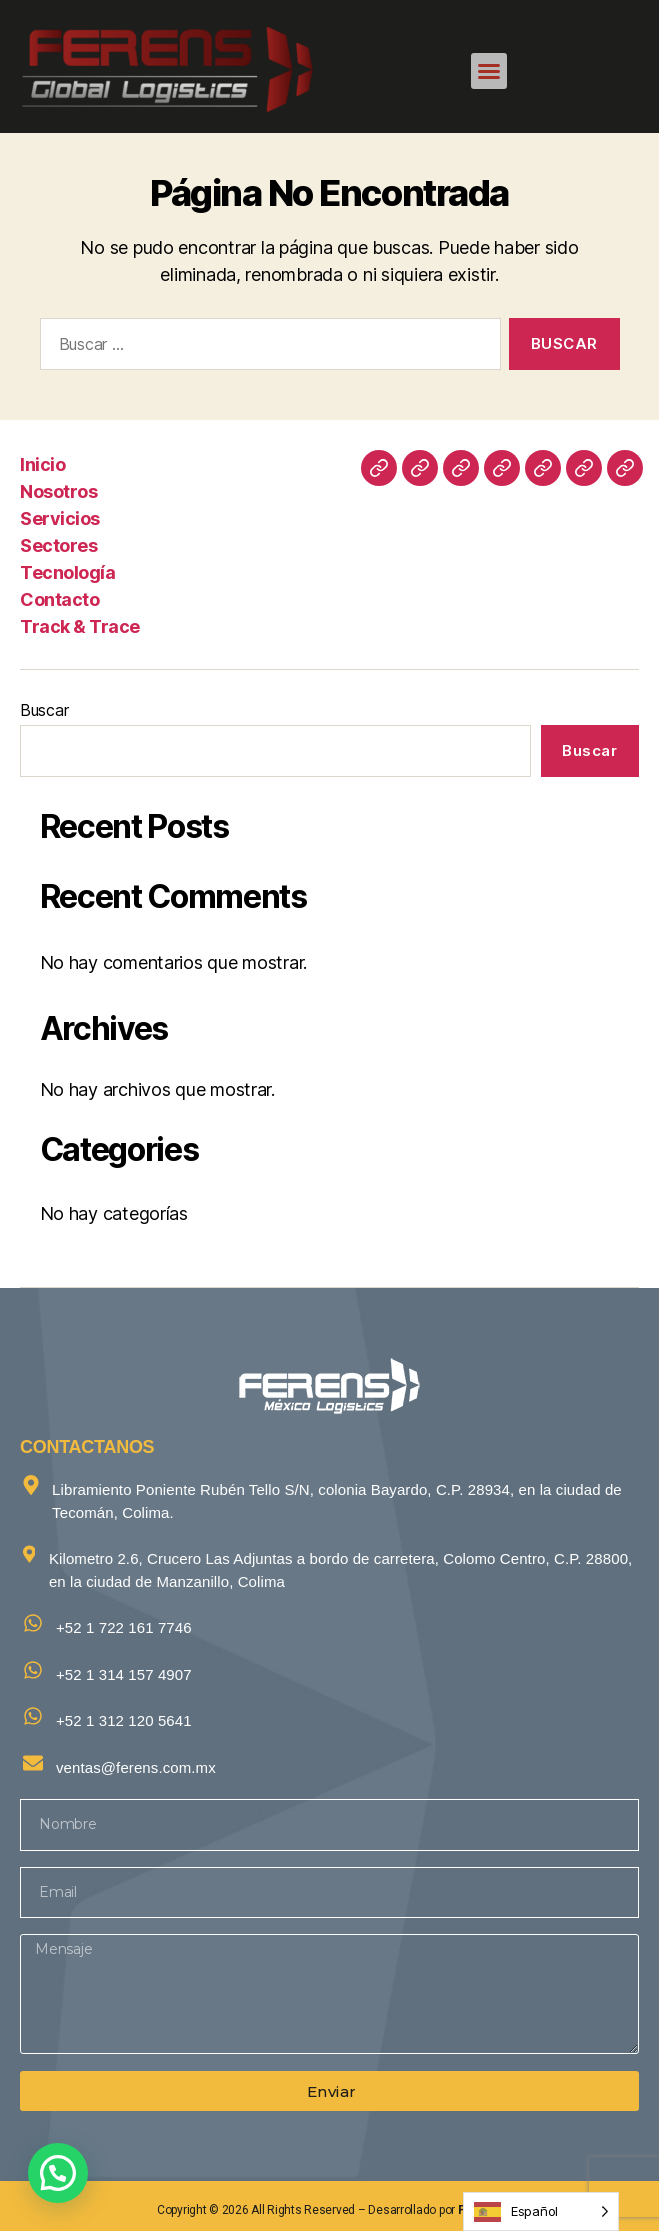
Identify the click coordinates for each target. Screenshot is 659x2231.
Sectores (58, 545)
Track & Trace (80, 626)
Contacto (59, 599)
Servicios (60, 518)
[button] (489, 71)
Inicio (42, 464)
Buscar (44, 710)
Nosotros (58, 491)
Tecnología (67, 572)
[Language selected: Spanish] (541, 2211)
